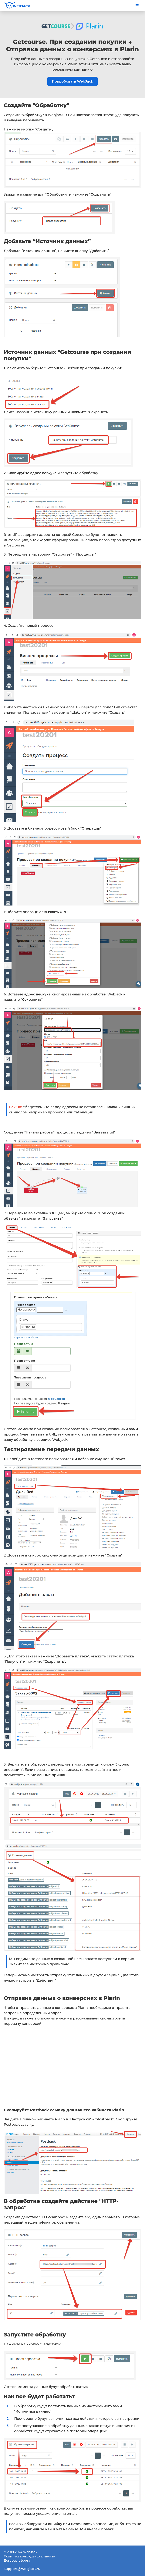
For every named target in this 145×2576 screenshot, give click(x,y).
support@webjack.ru (22, 2569)
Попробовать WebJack (72, 81)
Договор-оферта (17, 2560)
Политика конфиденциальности (29, 2556)
